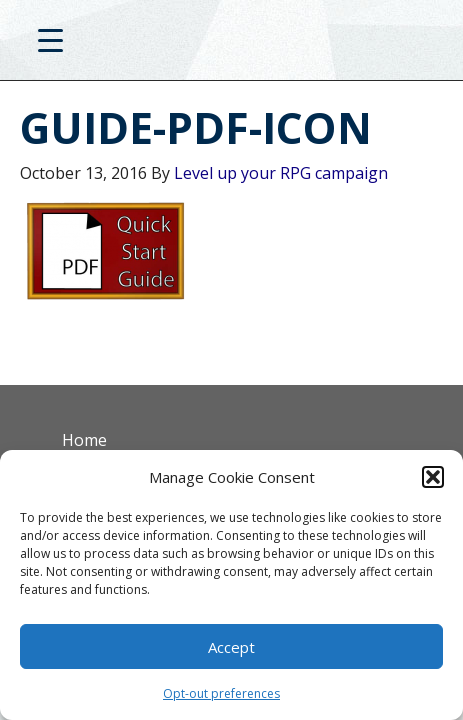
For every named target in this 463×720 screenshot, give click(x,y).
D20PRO (231, 45)
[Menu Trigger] (50, 39)
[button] (433, 477)
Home (84, 440)
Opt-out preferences (221, 693)
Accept (231, 647)
